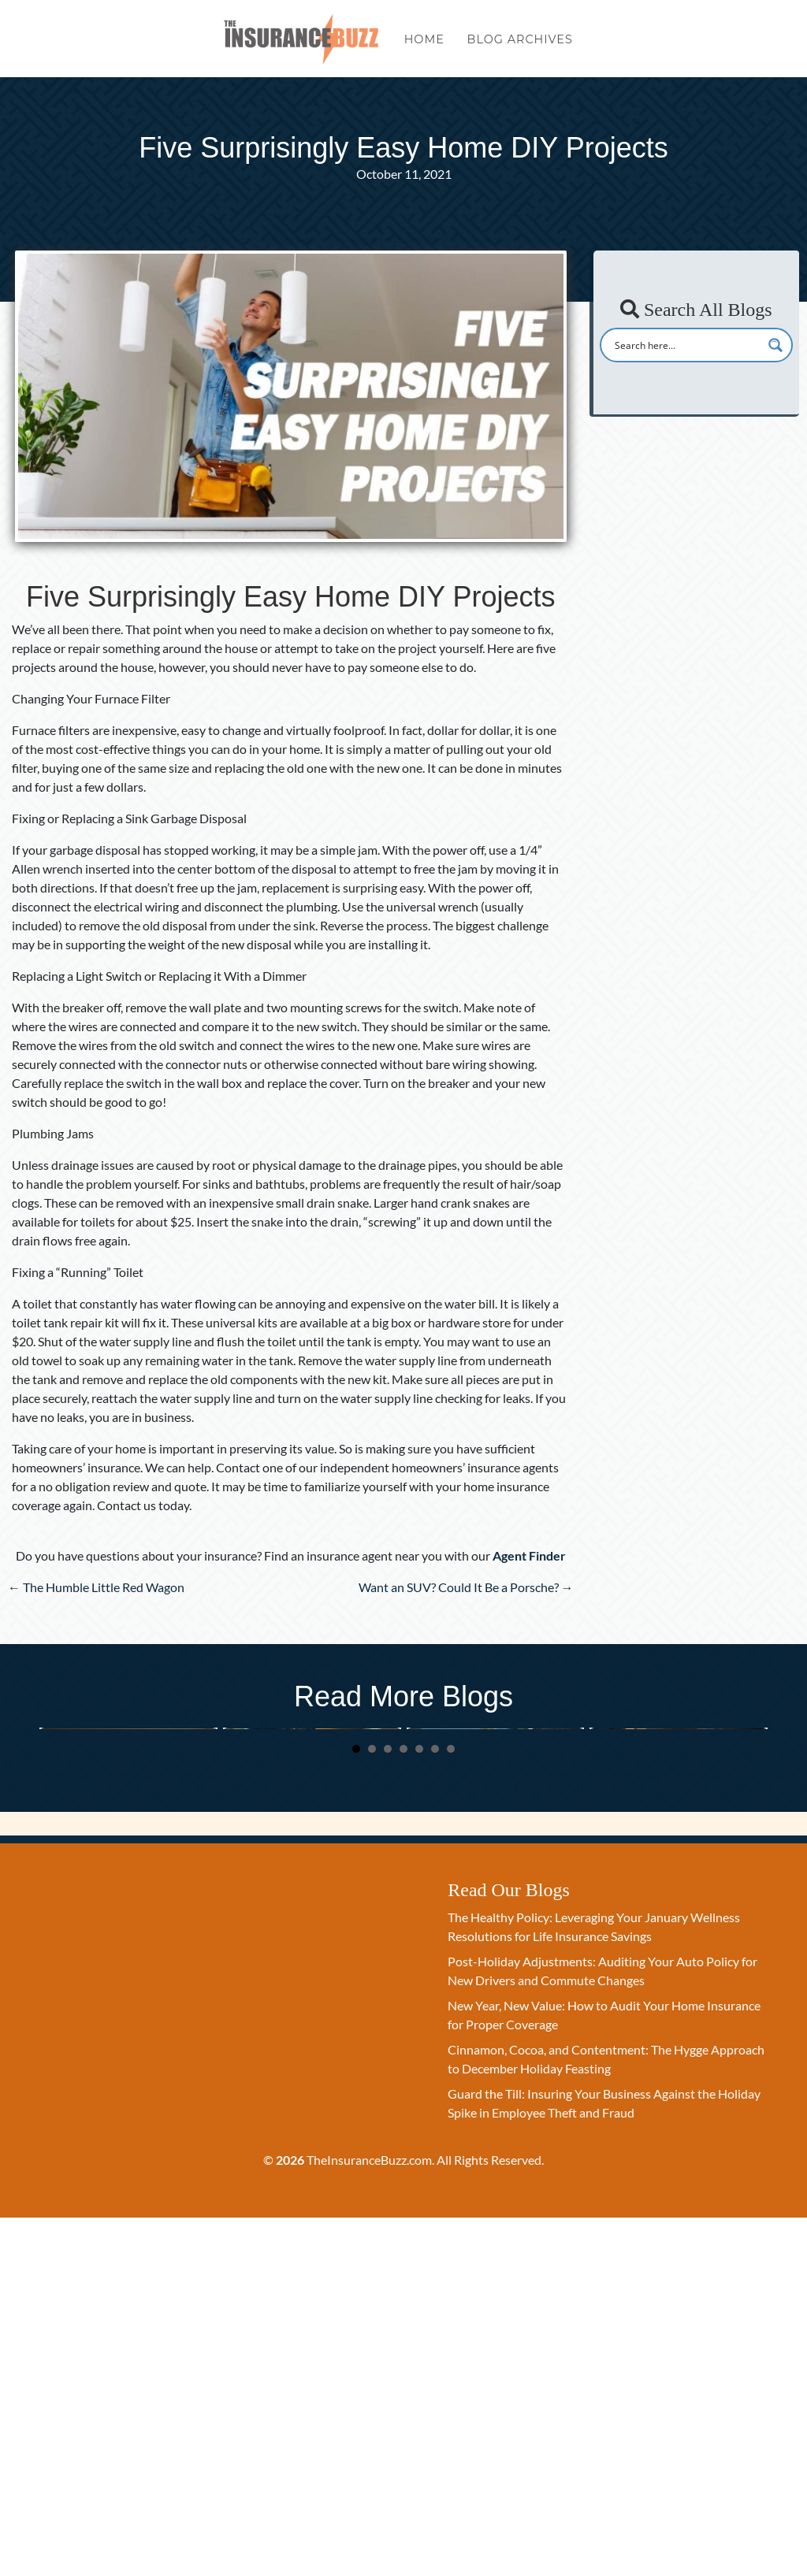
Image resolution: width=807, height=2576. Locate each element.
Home (424, 46)
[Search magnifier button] (775, 345)
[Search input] (686, 345)
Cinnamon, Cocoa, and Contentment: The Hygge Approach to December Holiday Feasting (678, 1887)
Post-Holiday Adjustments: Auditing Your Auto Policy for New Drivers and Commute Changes (311, 1887)
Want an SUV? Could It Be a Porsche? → (466, 1586)
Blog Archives (520, 46)
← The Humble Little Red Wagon (96, 1586)
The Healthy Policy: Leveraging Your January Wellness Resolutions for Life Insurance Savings (119, 1887)
